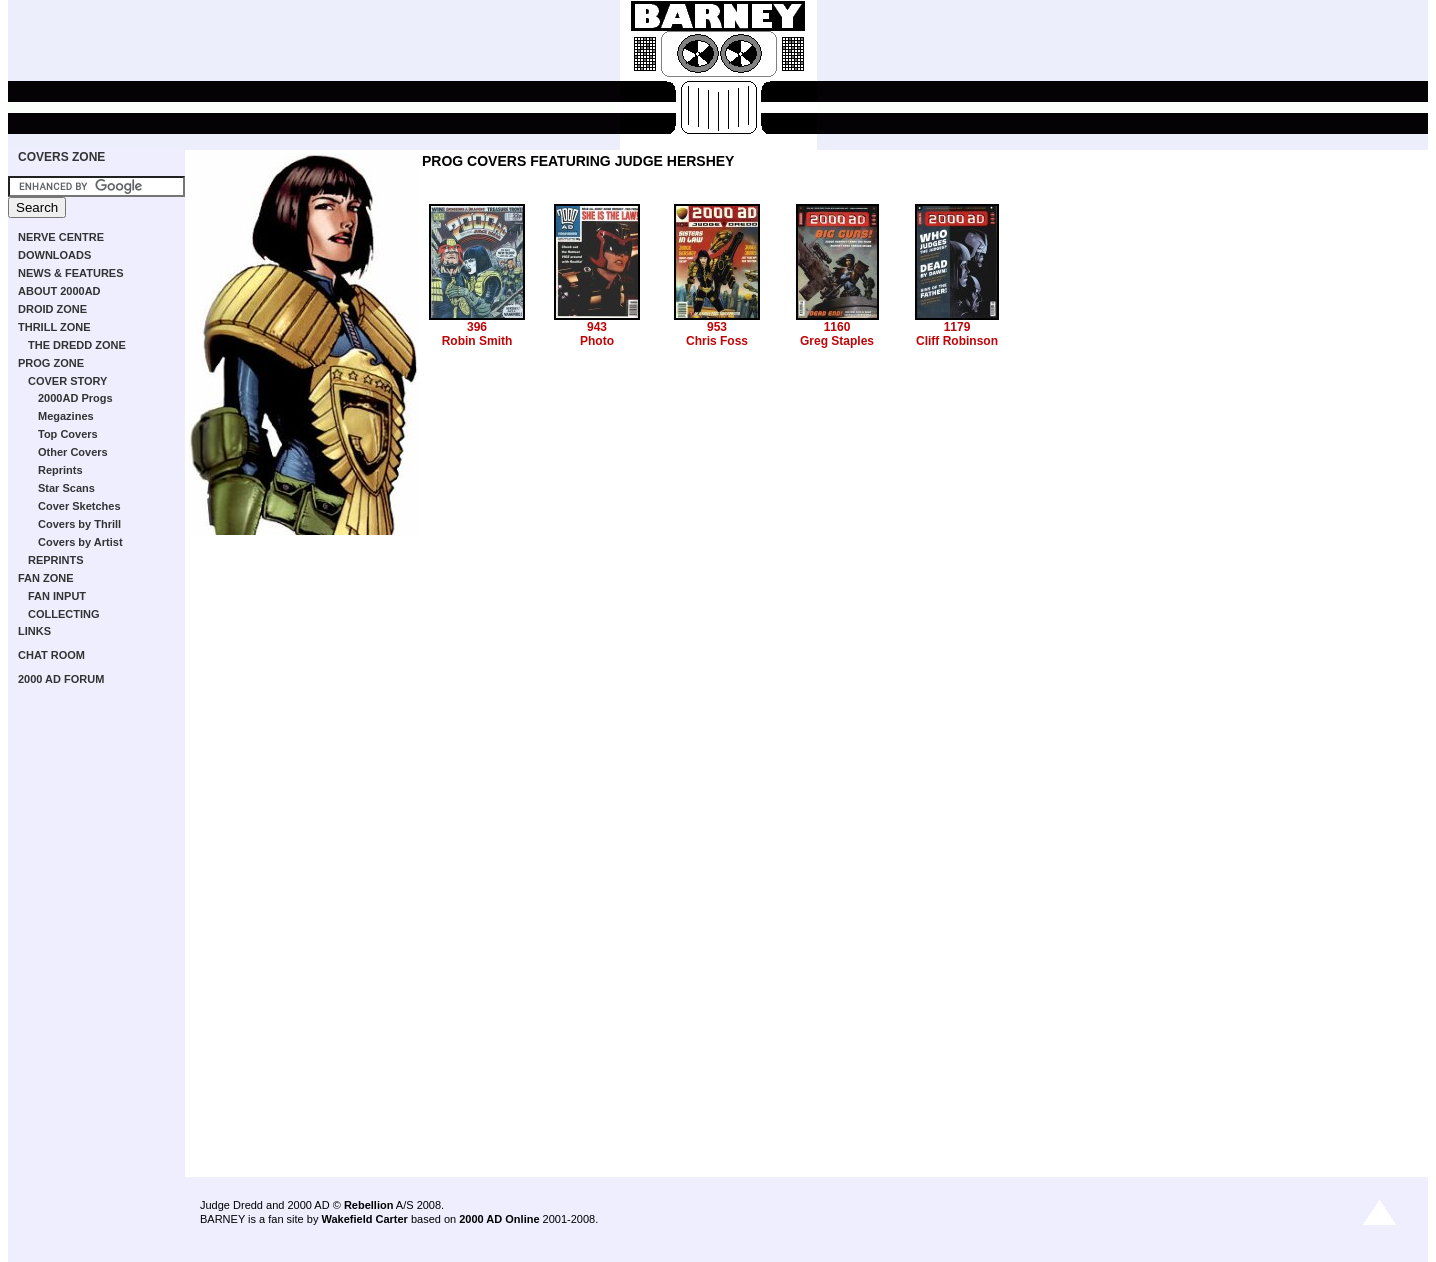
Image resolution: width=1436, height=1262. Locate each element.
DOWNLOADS (54, 255)
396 (477, 327)
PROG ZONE (51, 363)
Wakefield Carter (364, 1219)
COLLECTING (64, 614)
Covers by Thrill (79, 524)
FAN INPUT (57, 596)
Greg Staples (837, 341)
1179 (957, 327)
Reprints (60, 470)
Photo (597, 341)
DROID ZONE (52, 309)
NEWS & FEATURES (71, 273)
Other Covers (73, 452)
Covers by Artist (80, 542)
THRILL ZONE (54, 327)
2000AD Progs (75, 398)
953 (717, 327)
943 (597, 327)
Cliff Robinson (957, 341)
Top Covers (68, 434)
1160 (837, 327)
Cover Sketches (79, 506)
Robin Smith (477, 341)
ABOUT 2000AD (59, 291)
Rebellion (369, 1205)
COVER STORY (67, 381)
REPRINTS (56, 560)
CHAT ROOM (51, 655)
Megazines (66, 416)
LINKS (34, 631)
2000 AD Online (499, 1219)
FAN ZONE (46, 578)
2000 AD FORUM (61, 679)
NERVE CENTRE (61, 237)
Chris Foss (717, 341)
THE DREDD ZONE (77, 345)
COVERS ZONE (61, 157)
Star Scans (66, 488)
